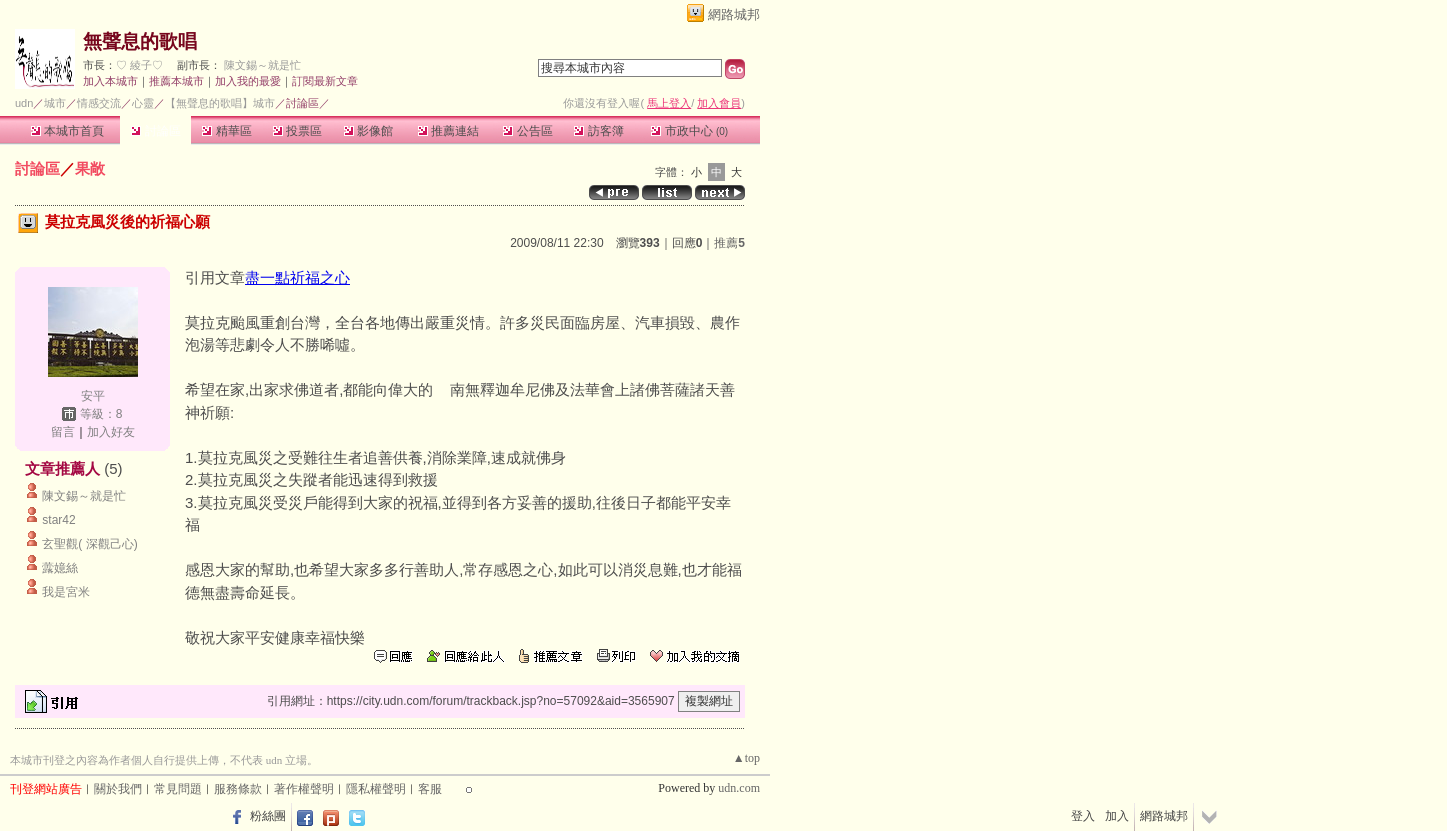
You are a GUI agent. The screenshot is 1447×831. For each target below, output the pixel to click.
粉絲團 (268, 816)
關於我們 (118, 789)
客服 (430, 789)
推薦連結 (448, 131)
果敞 (90, 168)
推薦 (729, 243)
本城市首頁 (67, 131)
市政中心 (689, 131)
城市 (55, 103)
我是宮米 (66, 592)
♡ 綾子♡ (139, 65)
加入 (1117, 816)
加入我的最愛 (248, 81)
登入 (1083, 816)
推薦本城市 (176, 81)
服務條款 (238, 789)
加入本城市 (110, 81)
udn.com (739, 788)
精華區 (226, 131)
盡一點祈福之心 (297, 277)
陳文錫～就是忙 (262, 65)
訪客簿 (598, 131)
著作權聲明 (304, 789)
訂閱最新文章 (325, 81)
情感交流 (99, 103)
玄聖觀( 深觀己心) (89, 544)
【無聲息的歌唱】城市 (220, 103)
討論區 (155, 131)
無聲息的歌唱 (140, 41)
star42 (58, 520)
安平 (93, 396)
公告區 (527, 131)
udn (24, 103)
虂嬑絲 (60, 568)
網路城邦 (734, 14)
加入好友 (111, 432)
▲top (746, 758)
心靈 (143, 103)
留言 (63, 432)
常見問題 (178, 789)
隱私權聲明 (376, 789)
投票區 (297, 131)
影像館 (368, 131)
